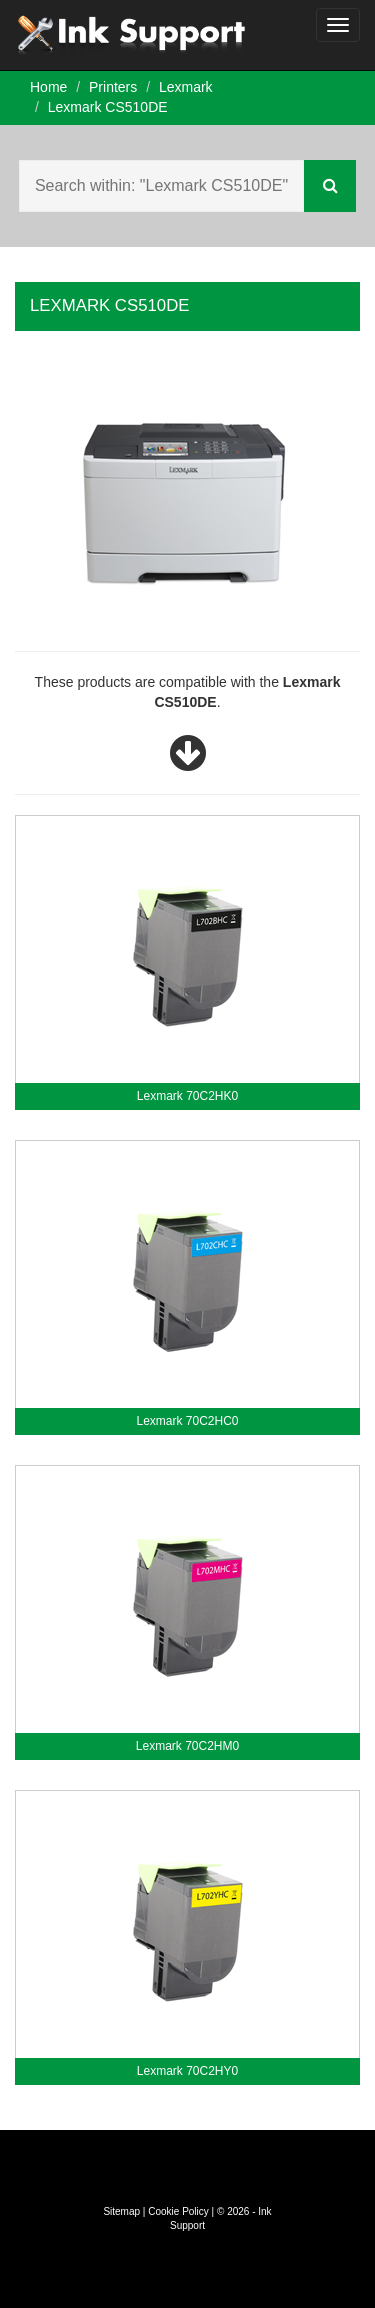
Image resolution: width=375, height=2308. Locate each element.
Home (48, 87)
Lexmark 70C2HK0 (187, 1096)
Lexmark (186, 87)
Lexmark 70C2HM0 (187, 1746)
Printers (113, 87)
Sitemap (121, 2211)
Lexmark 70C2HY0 (187, 2071)
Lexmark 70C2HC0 (187, 1421)
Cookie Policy (178, 2211)
